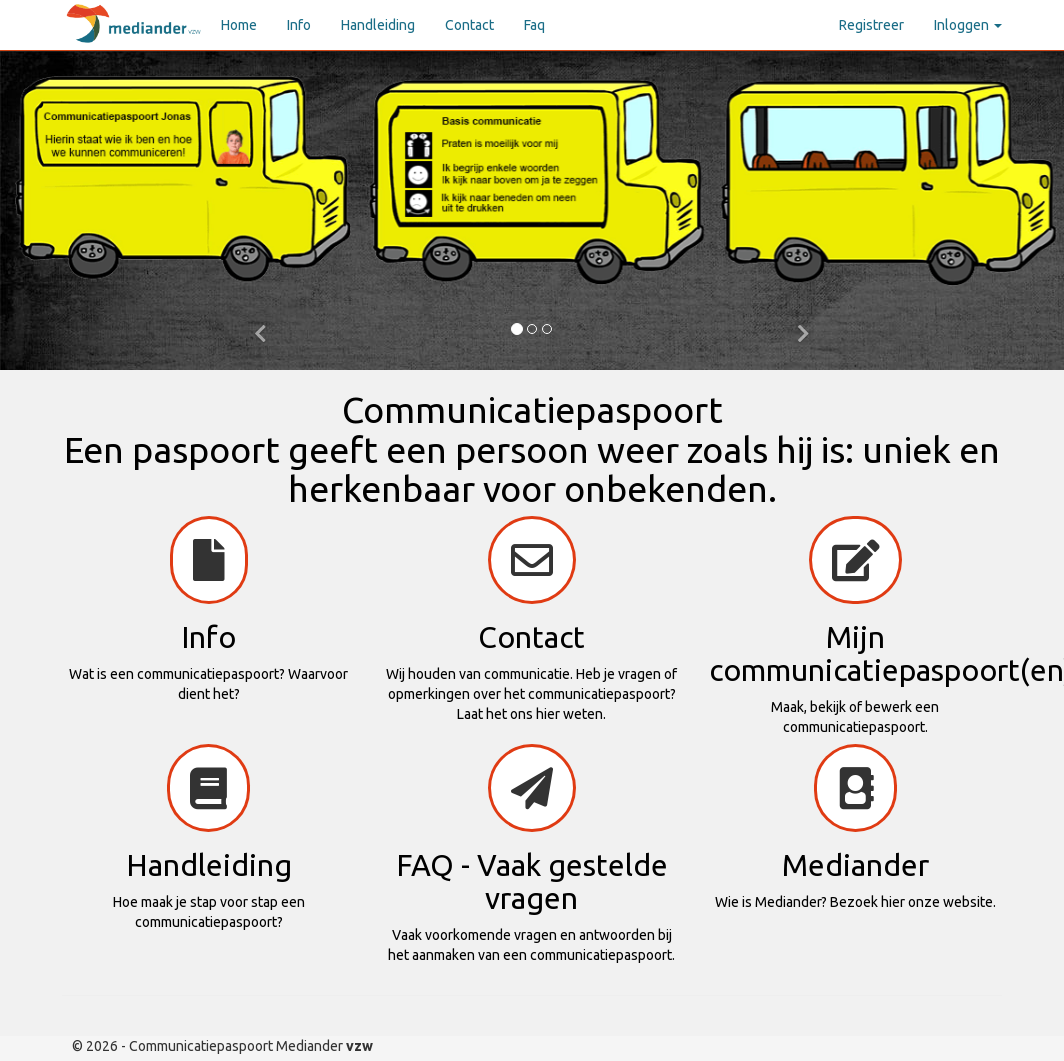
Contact (469, 25)
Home (239, 25)
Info (299, 25)
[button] (261, 330)
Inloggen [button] (968, 25)
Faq (534, 25)
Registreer (871, 25)
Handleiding (378, 25)
